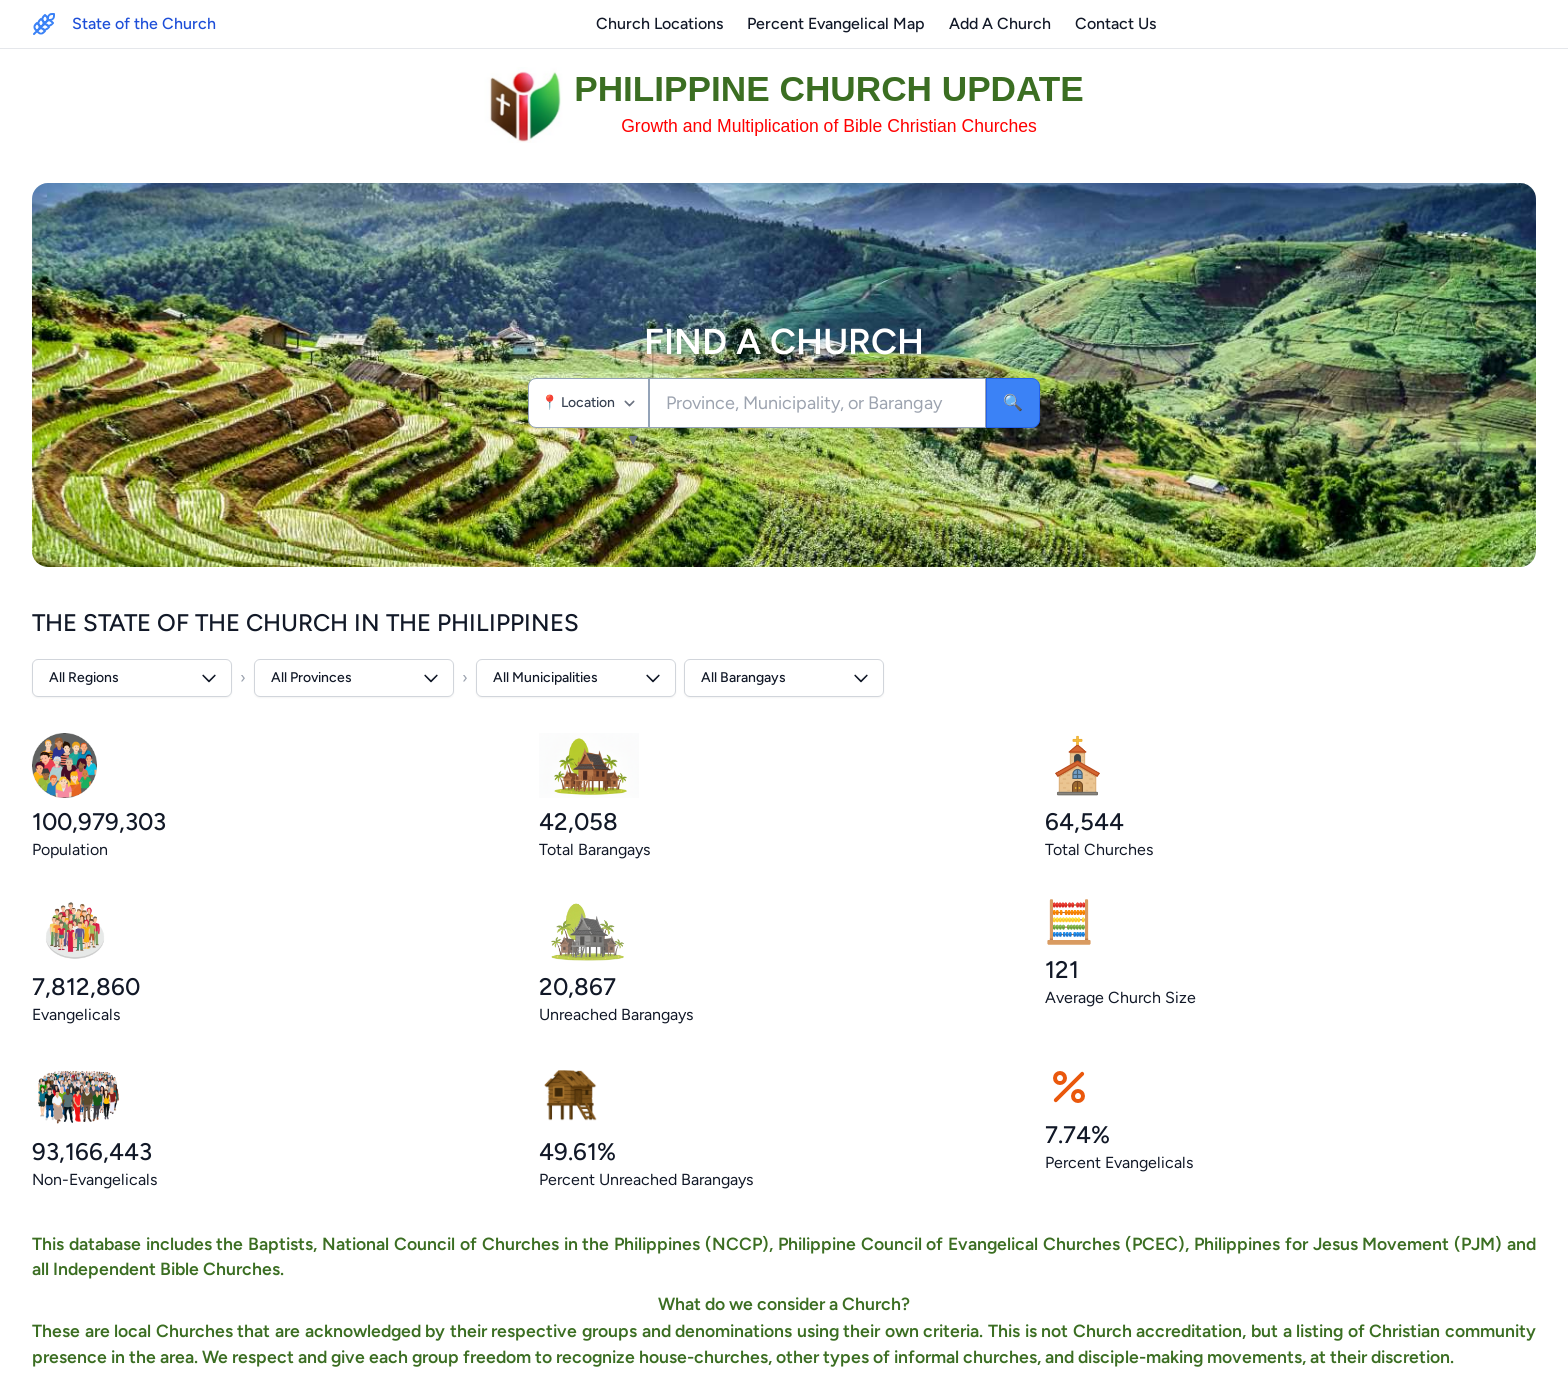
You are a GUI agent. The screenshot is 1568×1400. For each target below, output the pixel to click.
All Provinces (356, 678)
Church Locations (659, 23)
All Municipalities (578, 678)
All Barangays (786, 678)
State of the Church (144, 23)
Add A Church (1000, 23)
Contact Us (1115, 23)
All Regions (134, 678)
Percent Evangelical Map (836, 23)
